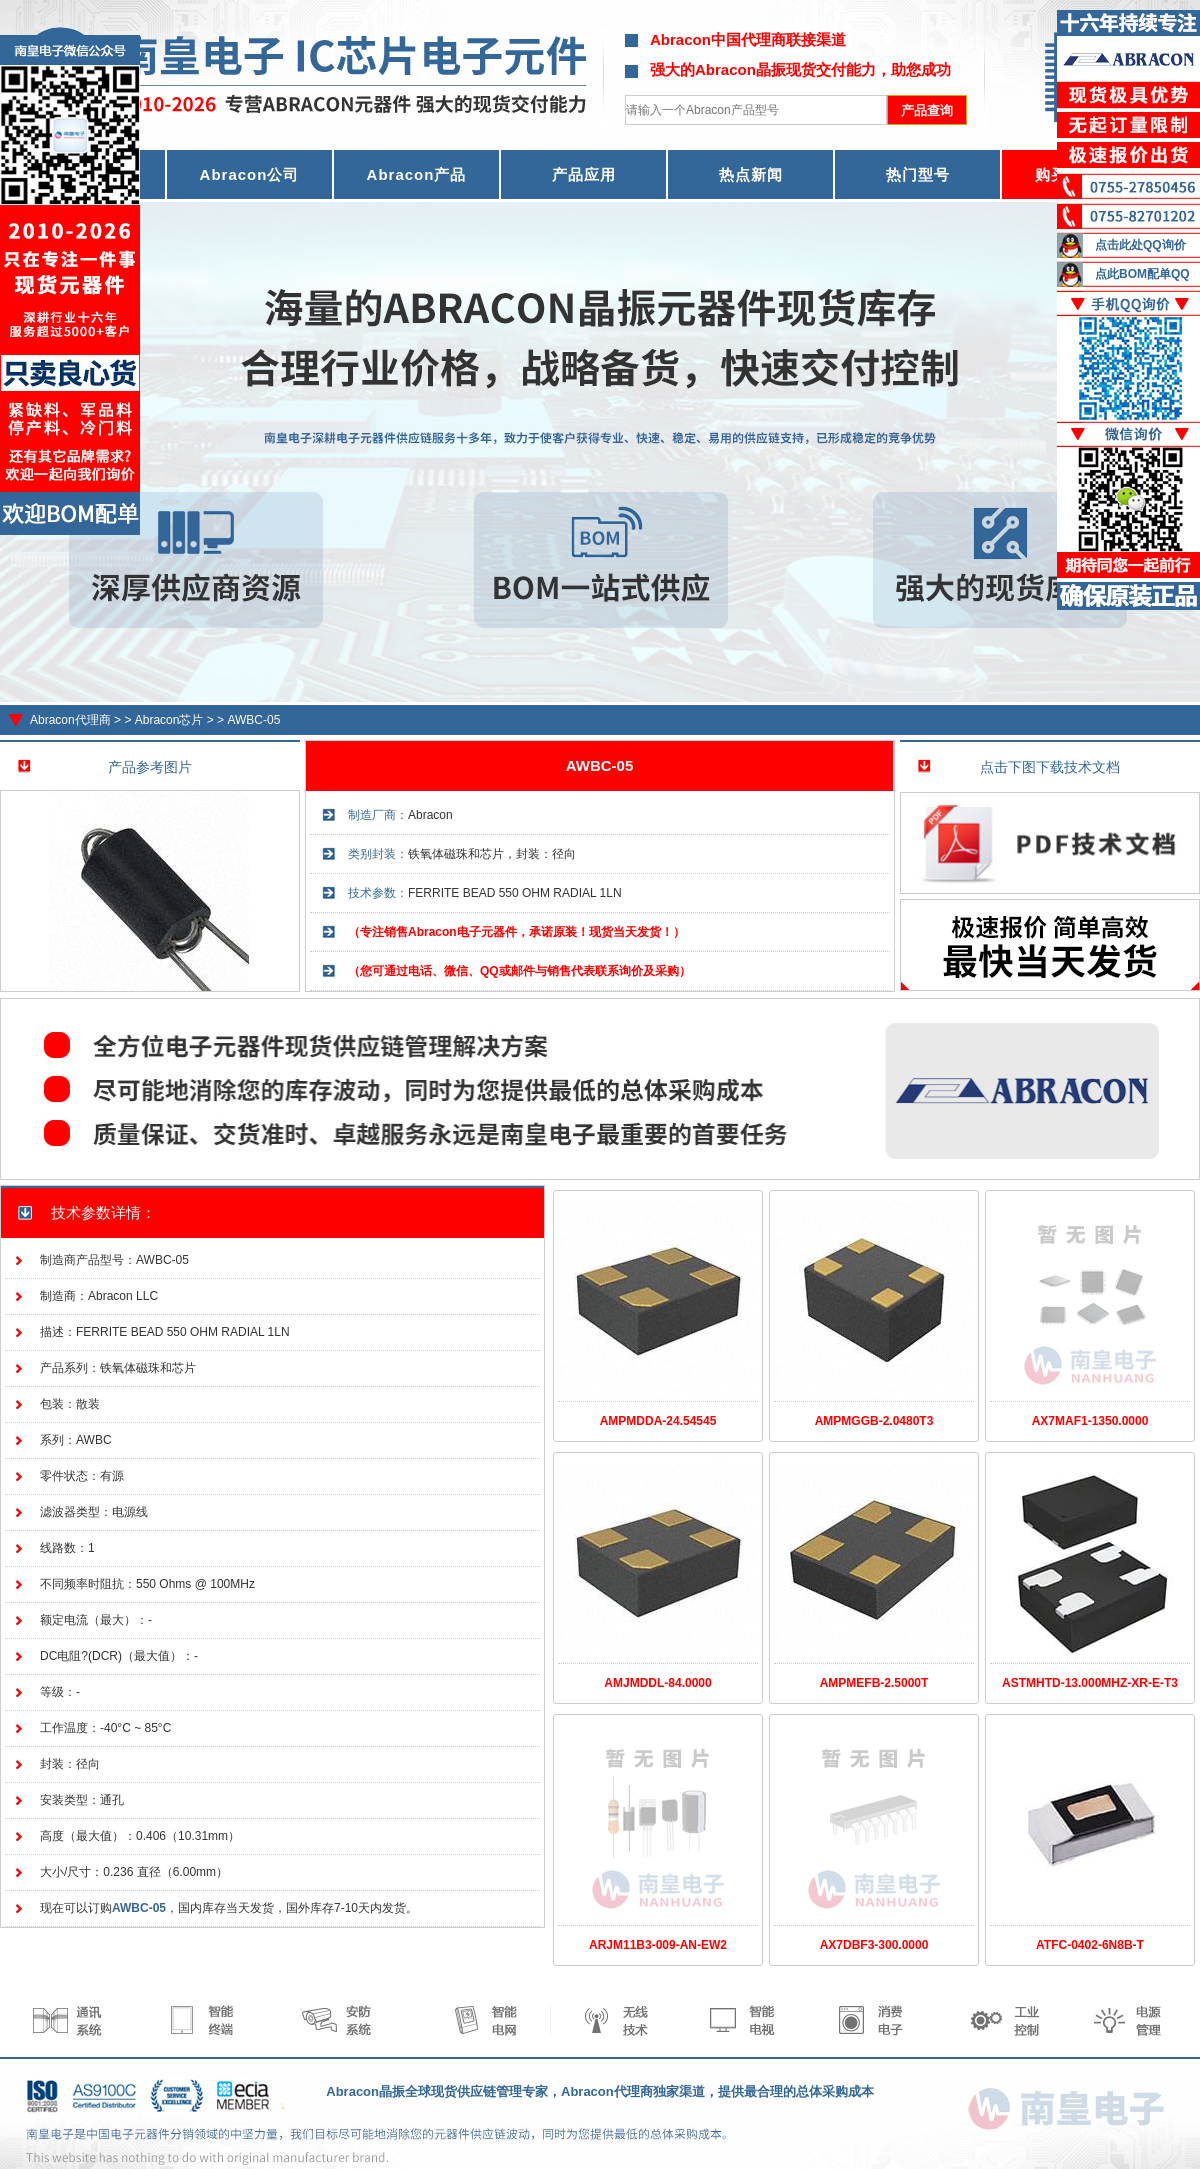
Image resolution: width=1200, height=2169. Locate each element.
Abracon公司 (250, 174)
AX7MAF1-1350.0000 (1090, 1421)
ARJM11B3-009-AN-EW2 (658, 1945)
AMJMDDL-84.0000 (657, 1683)
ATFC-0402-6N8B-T (1090, 1945)
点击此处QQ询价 (1140, 245)
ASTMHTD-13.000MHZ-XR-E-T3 (1090, 1683)
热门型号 (918, 174)
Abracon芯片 (169, 720)
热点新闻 (751, 174)
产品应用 (584, 174)
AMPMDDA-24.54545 (658, 1421)
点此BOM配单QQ (1142, 274)
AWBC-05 (253, 720)
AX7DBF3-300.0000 (874, 1945)
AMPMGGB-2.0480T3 (874, 1421)
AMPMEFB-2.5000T (874, 1683)
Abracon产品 (417, 174)
